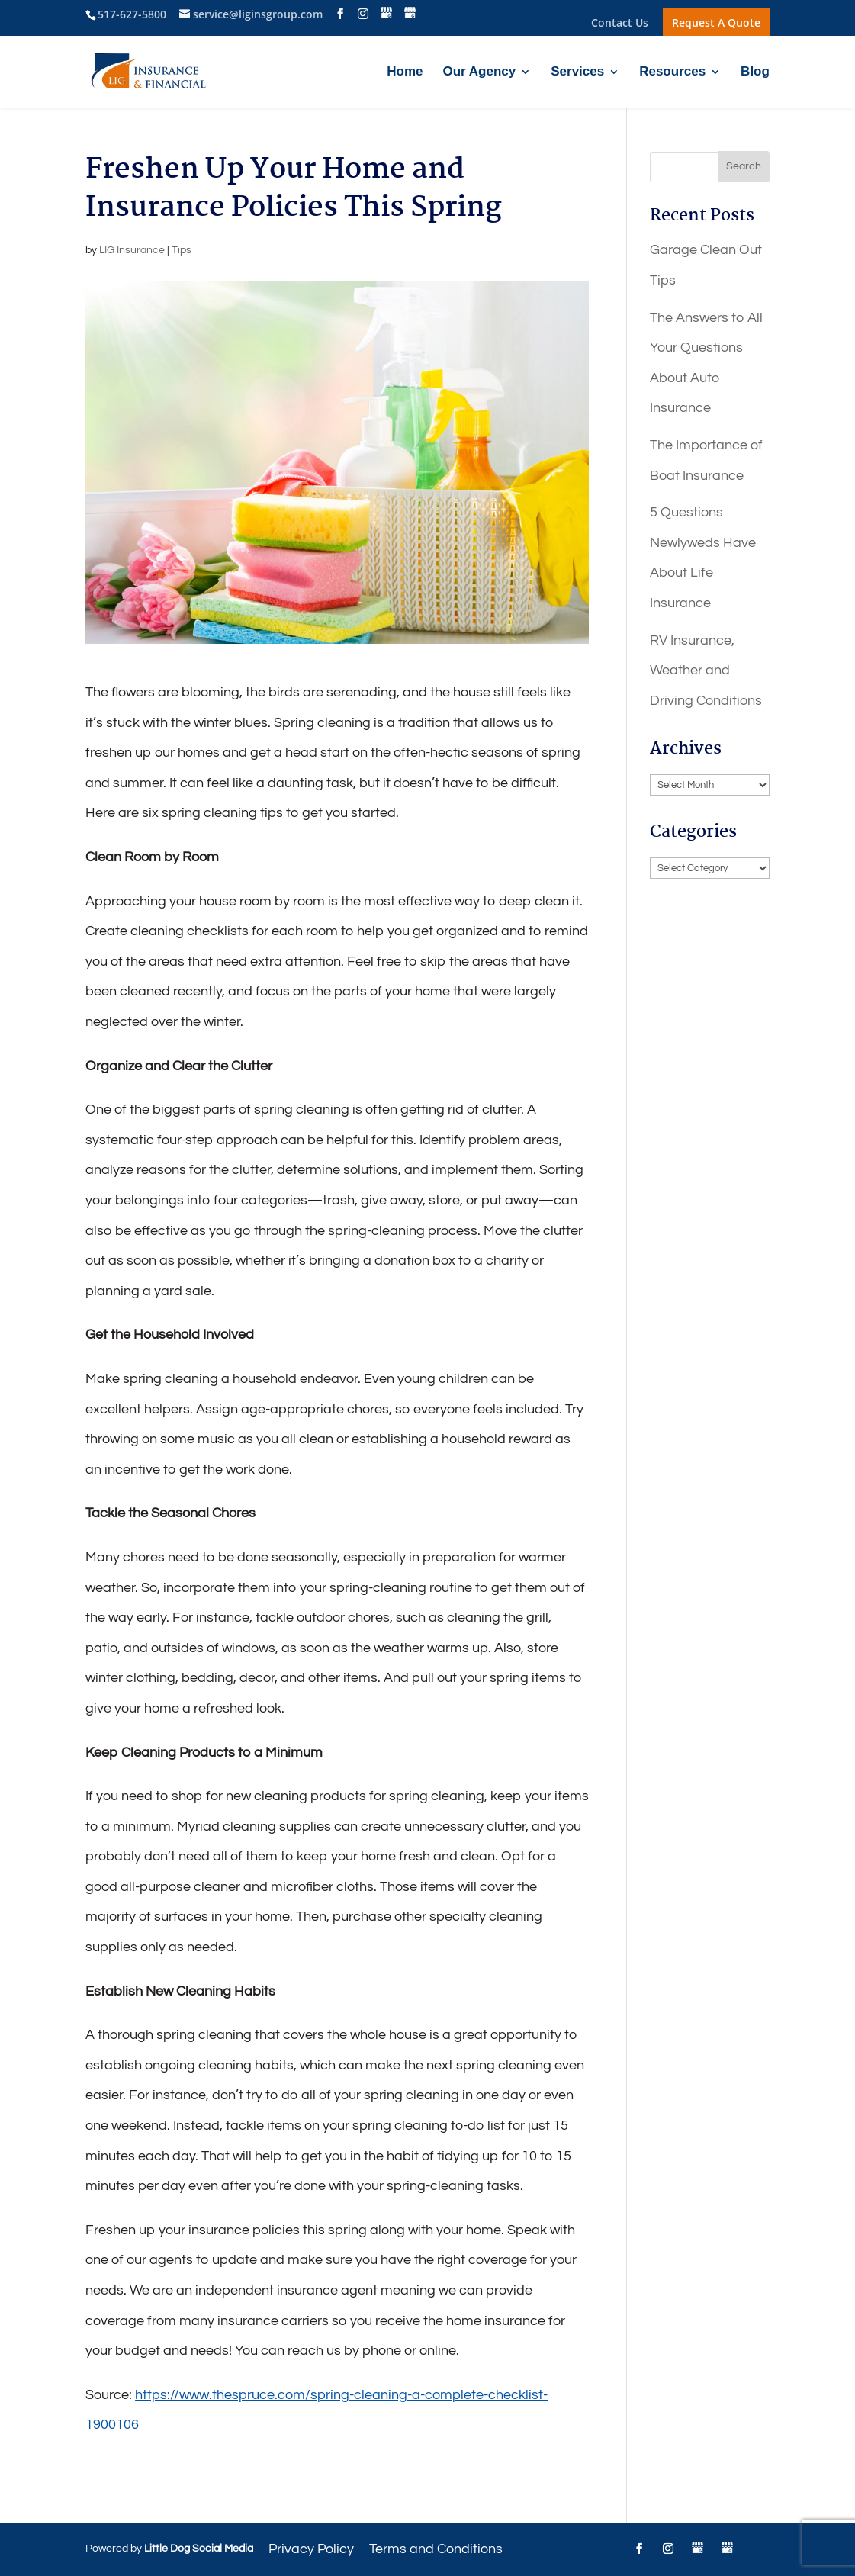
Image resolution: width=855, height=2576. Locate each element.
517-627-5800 (132, 14)
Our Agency (479, 72)
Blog (755, 72)
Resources (672, 72)
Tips (181, 250)
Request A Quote (716, 22)
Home (405, 72)
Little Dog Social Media (198, 2548)
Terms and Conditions (436, 2549)
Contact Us (619, 24)
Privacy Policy (311, 2549)
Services (577, 72)
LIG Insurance (132, 250)
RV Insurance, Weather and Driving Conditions (706, 670)
